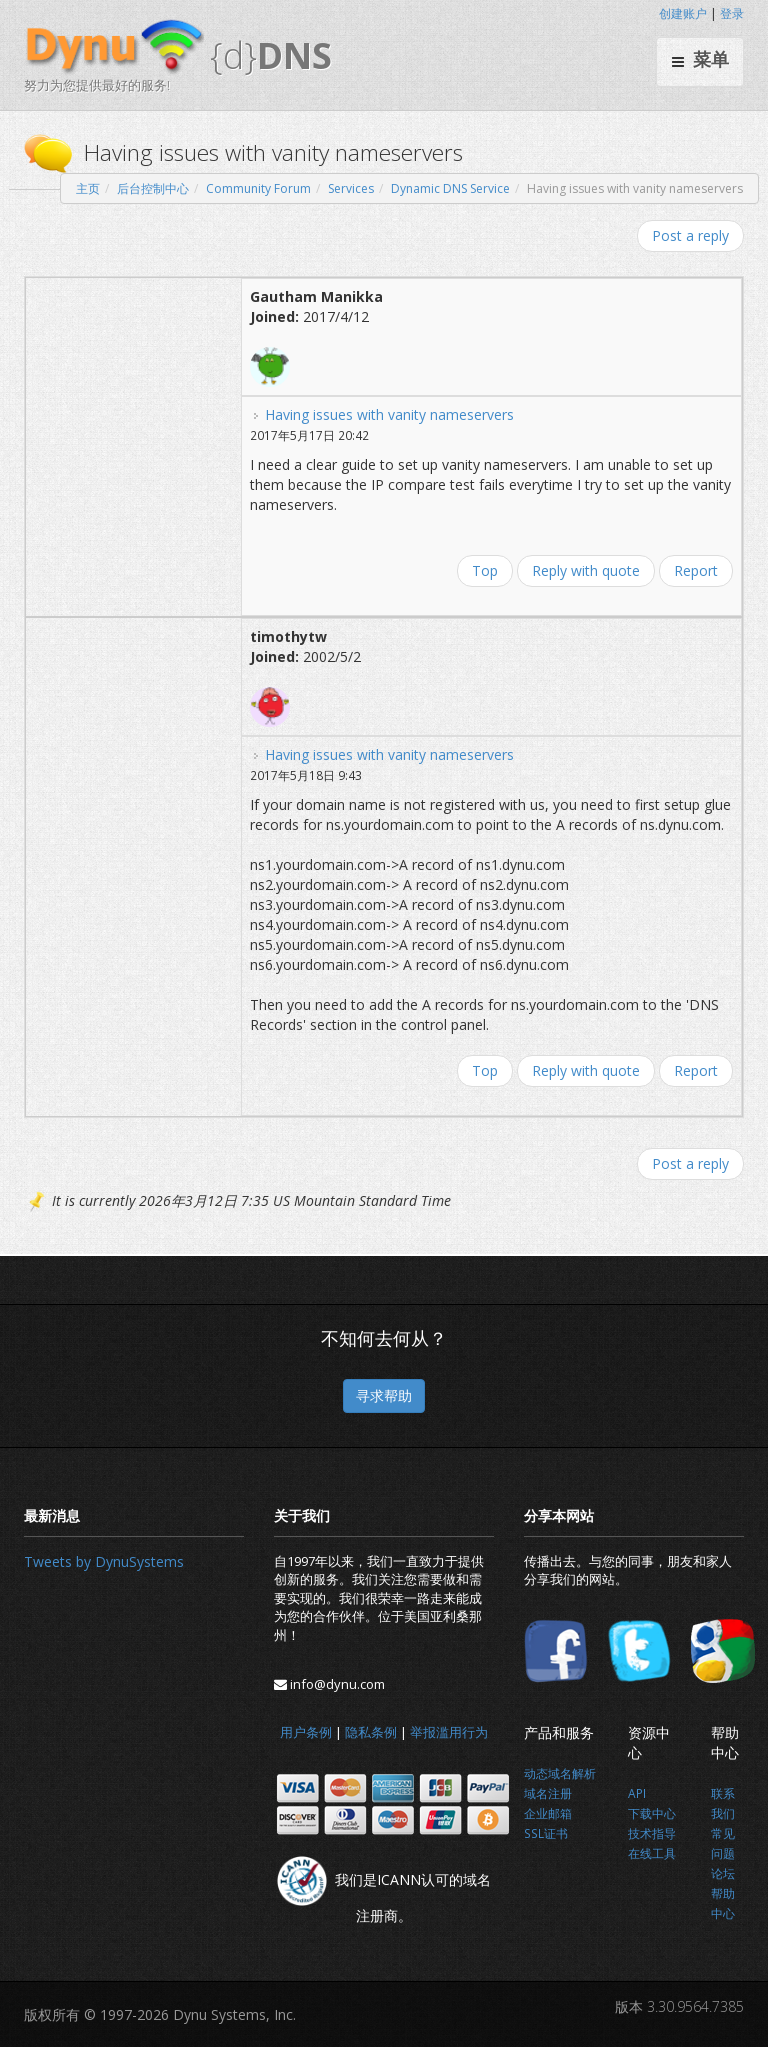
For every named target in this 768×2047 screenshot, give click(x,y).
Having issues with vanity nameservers (389, 414)
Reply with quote (586, 570)
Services (351, 188)
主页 (88, 188)
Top (485, 570)
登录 (732, 13)
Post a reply (690, 235)
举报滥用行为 (449, 1732)
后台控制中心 (153, 188)
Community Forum (258, 188)
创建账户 (683, 13)
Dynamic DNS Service (450, 188)
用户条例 (306, 1732)
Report (696, 570)
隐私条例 (371, 1732)
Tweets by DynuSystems (104, 1561)
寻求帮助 (384, 1395)
